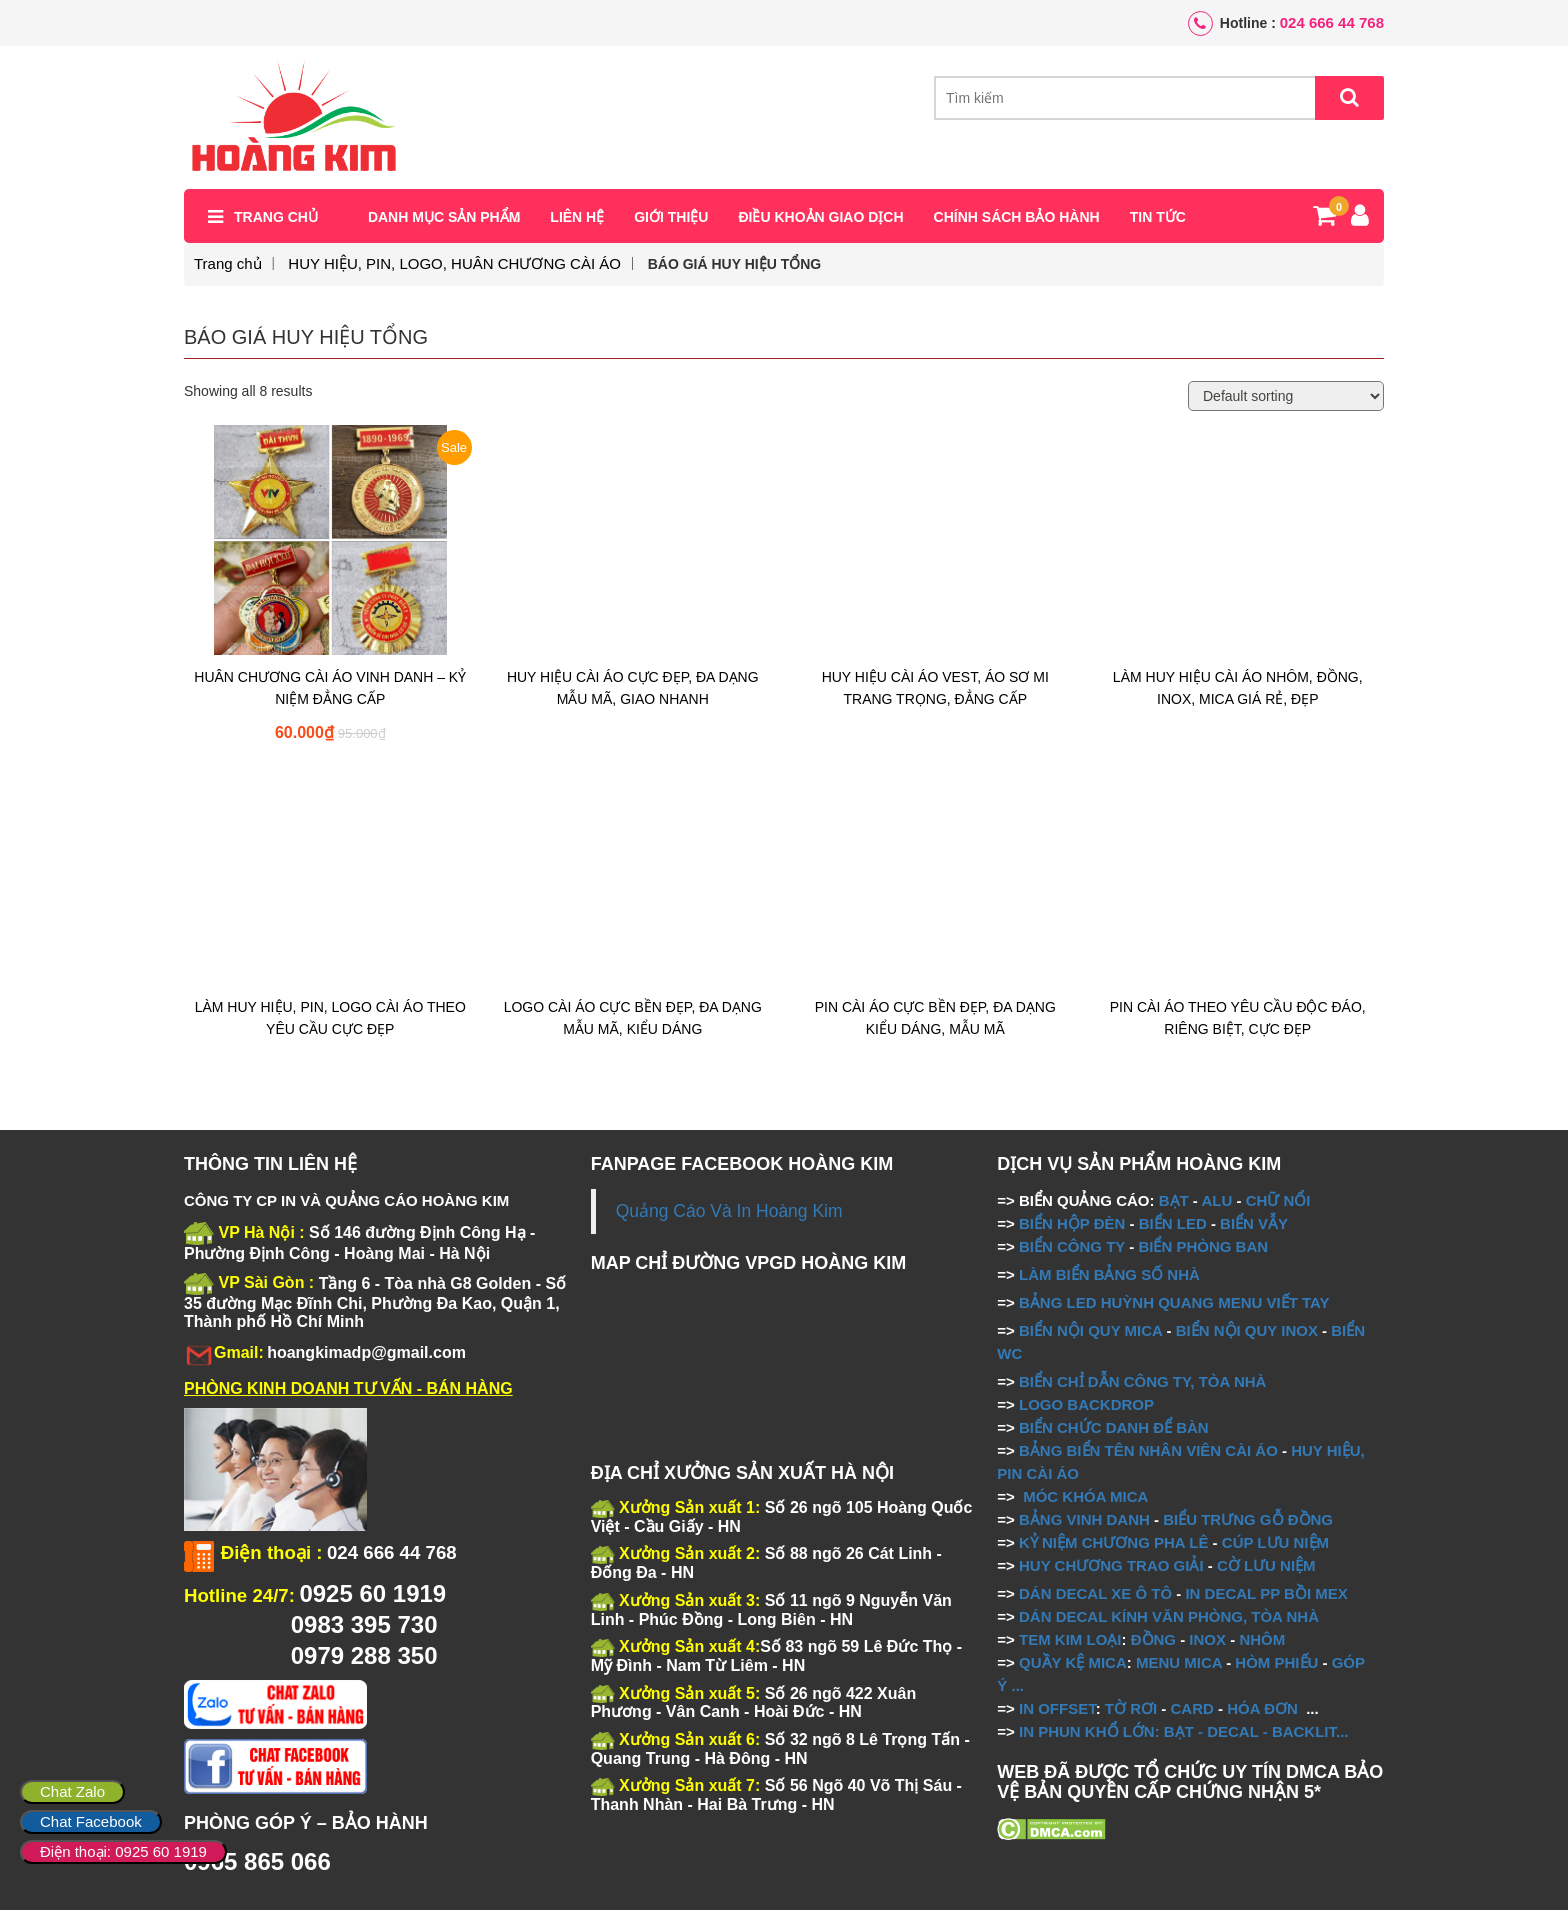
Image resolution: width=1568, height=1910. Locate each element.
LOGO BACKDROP (1086, 1404)
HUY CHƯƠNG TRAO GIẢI (1111, 1565)
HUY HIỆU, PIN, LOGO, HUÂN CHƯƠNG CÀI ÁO (454, 263)
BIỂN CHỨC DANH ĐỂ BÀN (1112, 1427)
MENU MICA (1179, 1662)
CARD (1192, 1708)
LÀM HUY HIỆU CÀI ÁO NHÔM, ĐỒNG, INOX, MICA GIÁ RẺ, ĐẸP (1238, 688)
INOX (1207, 1639)
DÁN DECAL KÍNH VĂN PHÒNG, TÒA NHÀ (1169, 1616)
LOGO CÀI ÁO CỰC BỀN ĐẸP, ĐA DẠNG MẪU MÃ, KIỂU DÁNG (633, 1018)
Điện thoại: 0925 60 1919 (123, 1851)
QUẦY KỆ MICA (1073, 1662)
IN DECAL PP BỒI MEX (1266, 1593)
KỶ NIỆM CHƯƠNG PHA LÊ (1113, 1542)
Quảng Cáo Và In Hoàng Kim (729, 1211)
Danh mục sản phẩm (444, 217)
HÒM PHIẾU (1276, 1662)
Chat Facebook (91, 1821)
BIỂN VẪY (1254, 1223)
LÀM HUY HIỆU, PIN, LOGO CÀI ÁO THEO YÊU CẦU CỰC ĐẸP (330, 1018)
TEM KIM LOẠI (1070, 1639)
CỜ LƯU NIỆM (1266, 1565)
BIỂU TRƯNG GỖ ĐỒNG (1248, 1519)
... (1015, 1685)
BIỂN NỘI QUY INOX (1247, 1330)
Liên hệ (577, 217)
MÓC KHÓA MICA (1085, 1496)
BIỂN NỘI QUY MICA (1090, 1330)
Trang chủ (276, 217)
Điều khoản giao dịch (820, 217)
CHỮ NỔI (1278, 1200)
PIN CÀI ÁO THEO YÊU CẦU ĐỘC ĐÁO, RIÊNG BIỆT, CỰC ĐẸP (1238, 1018)
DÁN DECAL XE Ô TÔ (1095, 1593)
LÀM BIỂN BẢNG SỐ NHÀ (1111, 1274)
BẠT (1174, 1200)
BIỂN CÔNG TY (1072, 1246)
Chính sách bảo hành (1017, 217)
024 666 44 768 (1332, 22)
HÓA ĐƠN (1262, 1708)
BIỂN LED (1173, 1223)
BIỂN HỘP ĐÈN (1072, 1223)
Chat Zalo (72, 1791)
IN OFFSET (1057, 1708)
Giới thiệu (671, 217)
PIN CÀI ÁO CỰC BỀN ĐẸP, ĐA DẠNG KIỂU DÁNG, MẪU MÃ (935, 1018)
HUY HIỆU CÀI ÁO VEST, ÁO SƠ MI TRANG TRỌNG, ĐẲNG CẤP (935, 688)
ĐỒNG (1153, 1639)
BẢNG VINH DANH (1084, 1519)
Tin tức (1158, 217)
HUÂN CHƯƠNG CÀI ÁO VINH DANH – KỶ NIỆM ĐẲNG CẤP (330, 688)
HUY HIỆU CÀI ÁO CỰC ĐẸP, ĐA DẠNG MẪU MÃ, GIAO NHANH (633, 688)
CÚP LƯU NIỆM (1275, 1542)
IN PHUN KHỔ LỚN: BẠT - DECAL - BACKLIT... (1184, 1731)
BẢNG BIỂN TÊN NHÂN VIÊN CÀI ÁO (1148, 1450)
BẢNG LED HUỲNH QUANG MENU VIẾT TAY (1174, 1302)
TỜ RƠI (1131, 1708)
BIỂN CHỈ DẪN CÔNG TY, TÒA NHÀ (1142, 1381)
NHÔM (1262, 1639)
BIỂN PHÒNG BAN (1203, 1246)
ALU (1216, 1200)
